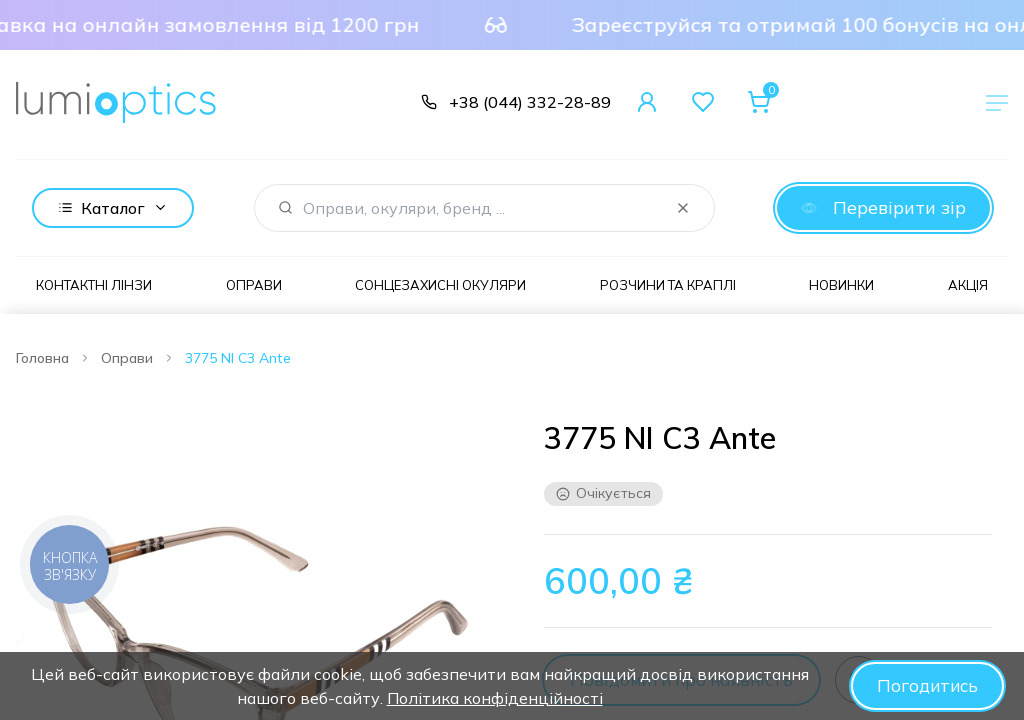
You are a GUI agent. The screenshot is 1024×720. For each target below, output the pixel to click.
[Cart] (759, 102)
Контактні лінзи (94, 285)
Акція (968, 285)
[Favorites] (703, 102)
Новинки (841, 285)
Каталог (113, 208)
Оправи (254, 285)
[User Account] (647, 102)
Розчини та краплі (668, 285)
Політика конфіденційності (493, 698)
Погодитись (925, 685)
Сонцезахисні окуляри (440, 285)
